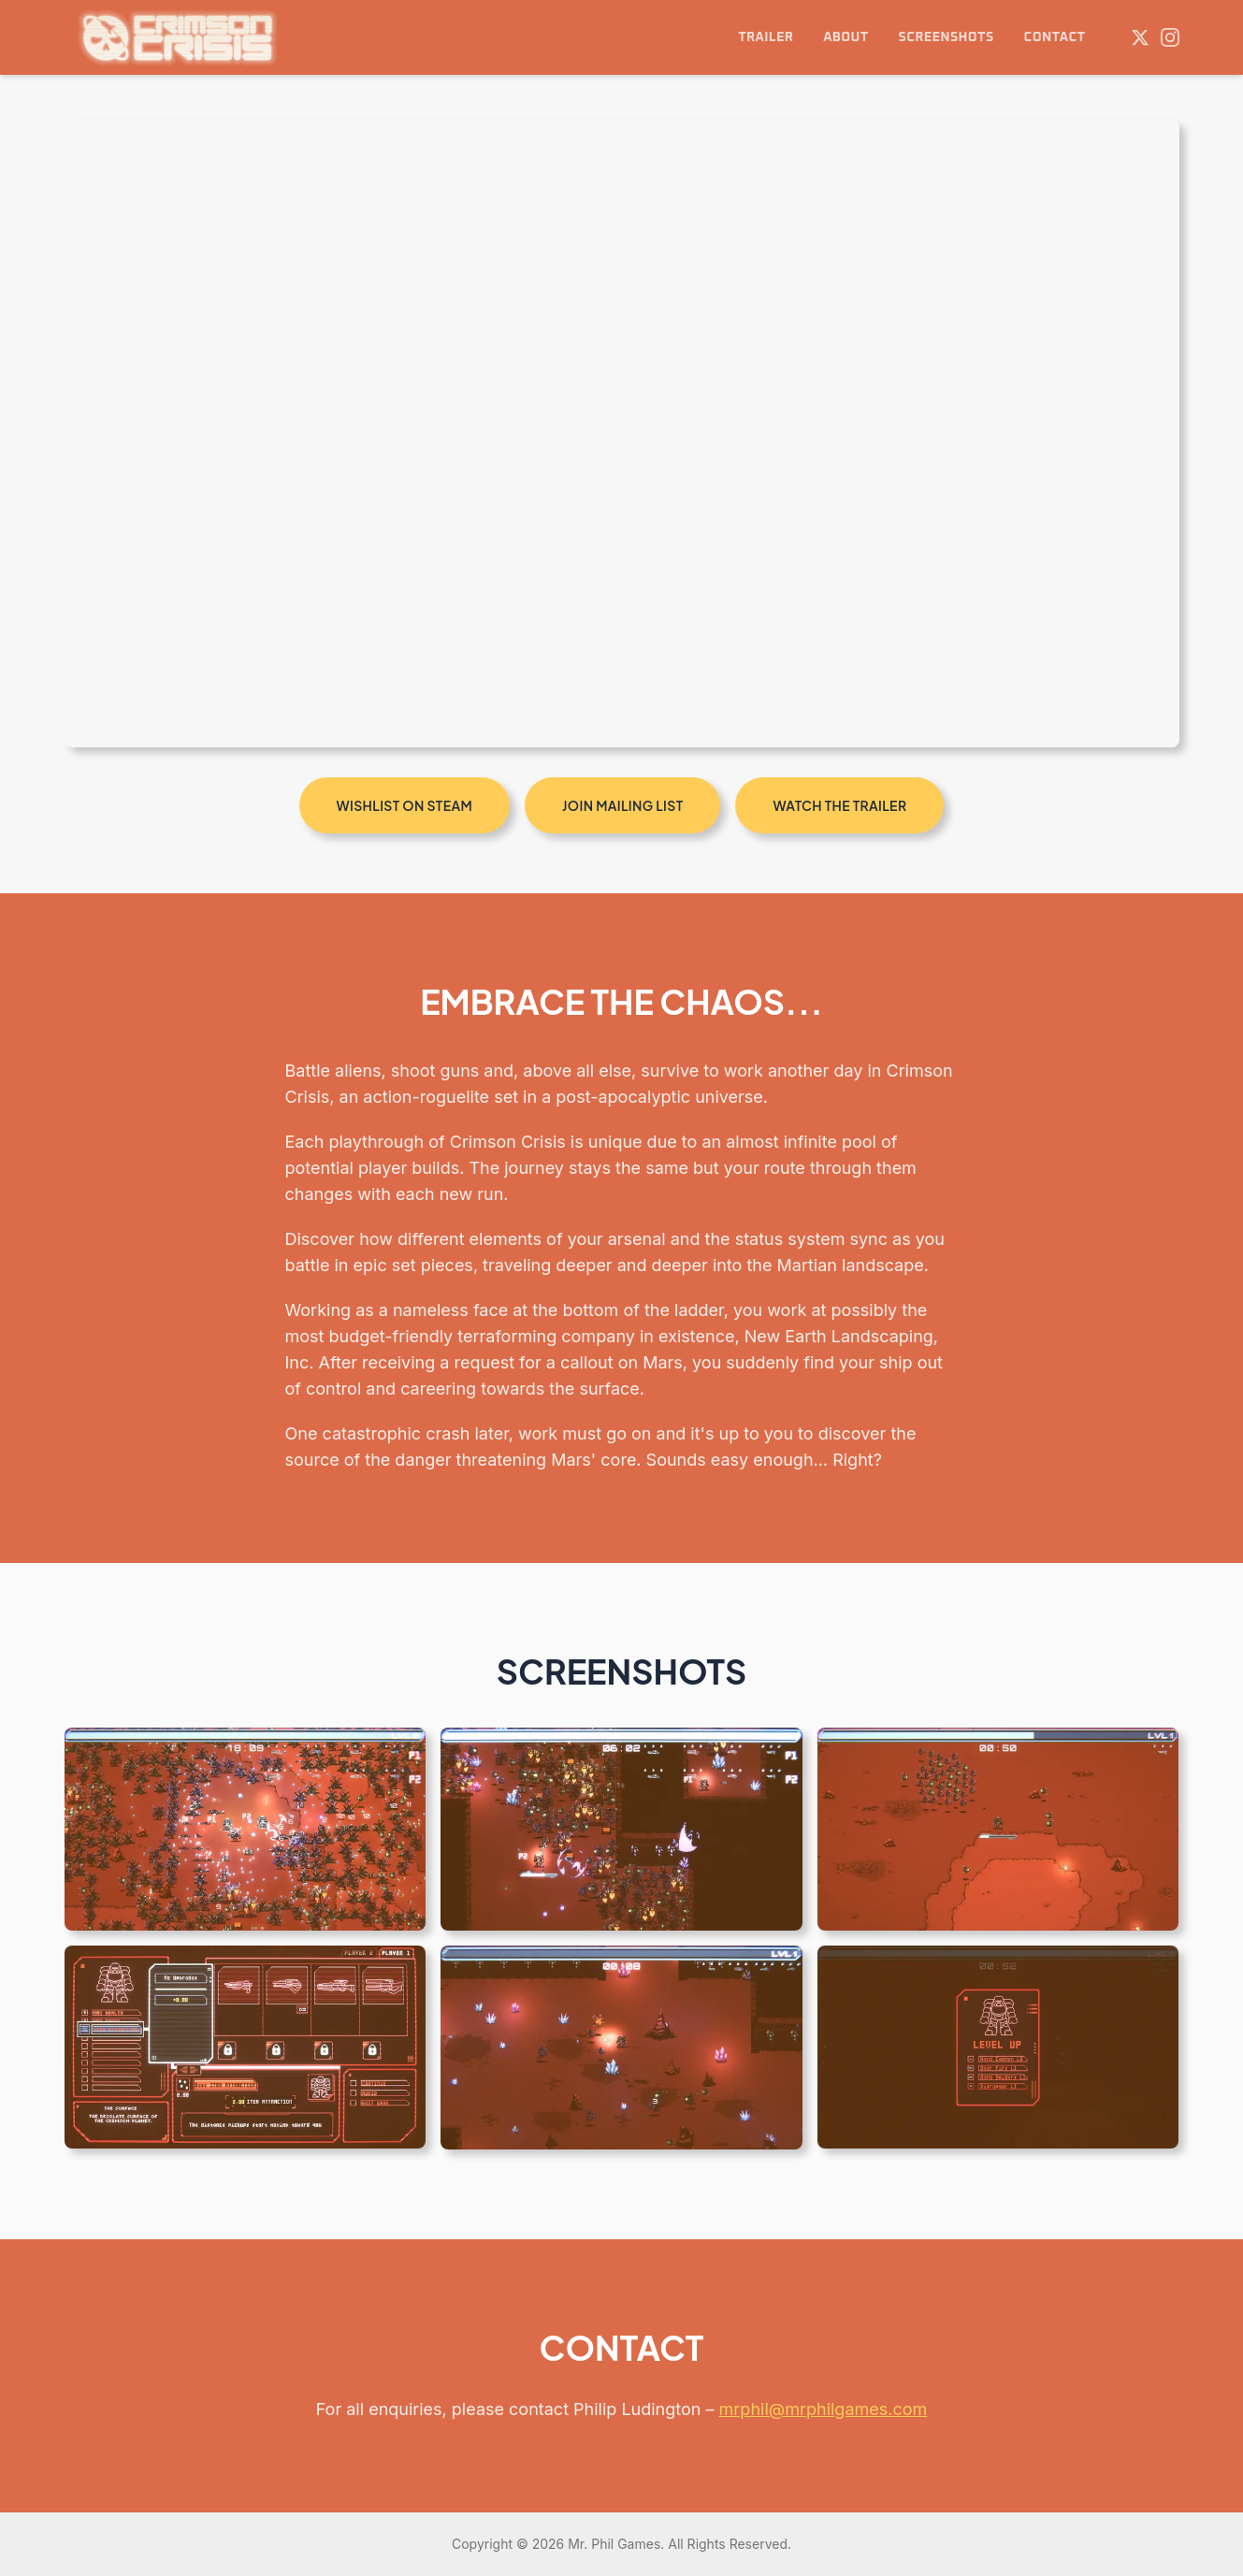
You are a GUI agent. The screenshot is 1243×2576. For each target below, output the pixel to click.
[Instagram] (1170, 37)
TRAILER (765, 37)
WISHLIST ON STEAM (404, 805)
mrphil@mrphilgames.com (823, 2409)
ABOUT (845, 37)
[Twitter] (1140, 37)
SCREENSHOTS (946, 37)
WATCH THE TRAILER (839, 805)
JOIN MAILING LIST (622, 805)
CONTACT (1055, 37)
